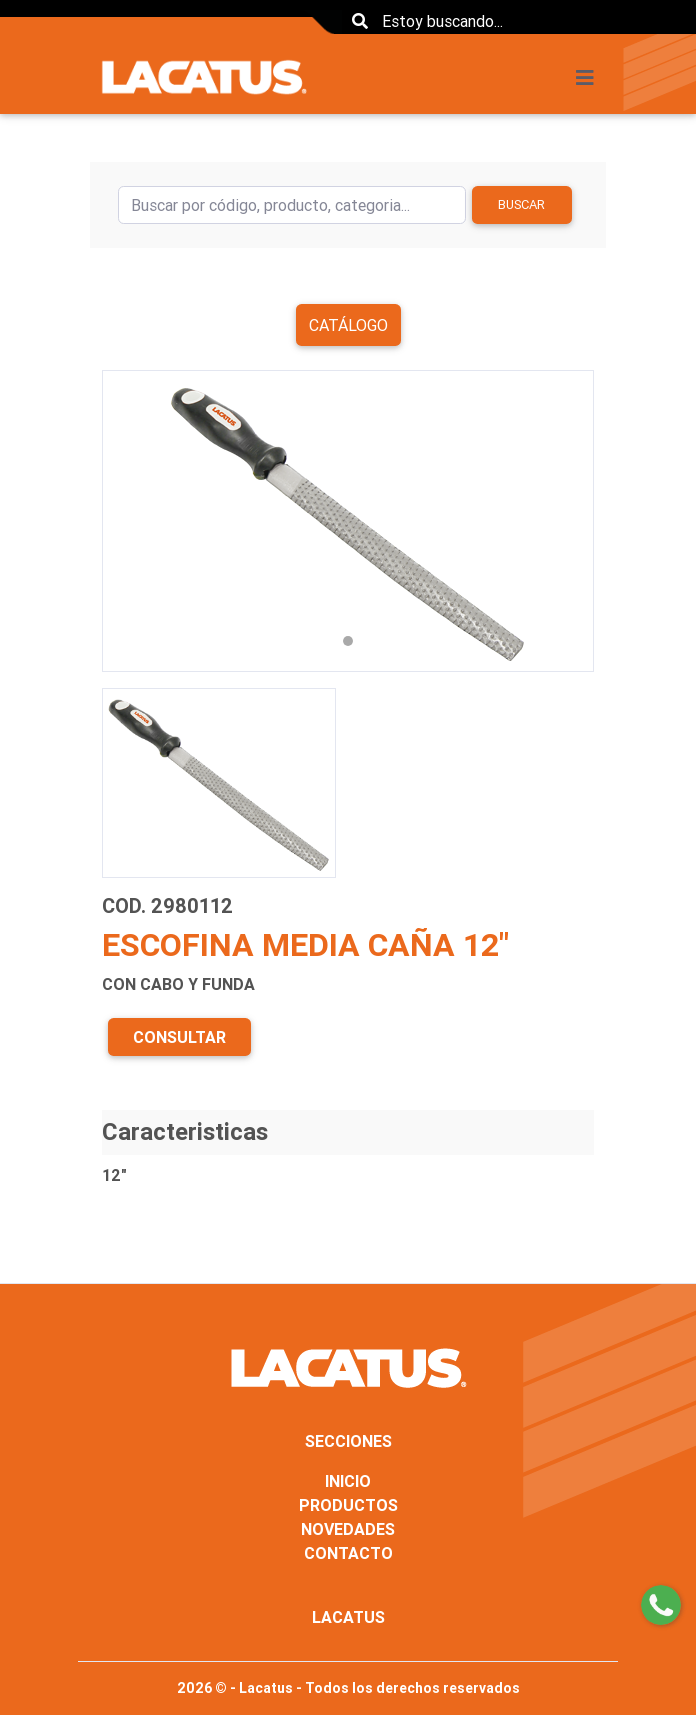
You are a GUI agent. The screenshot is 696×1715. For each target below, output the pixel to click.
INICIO (348, 1481)
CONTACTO (348, 1553)
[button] (139, 521)
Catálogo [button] (348, 325)
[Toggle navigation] (591, 78)
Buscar (521, 204)
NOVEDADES (348, 1529)
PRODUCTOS (348, 1505)
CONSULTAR (179, 1037)
